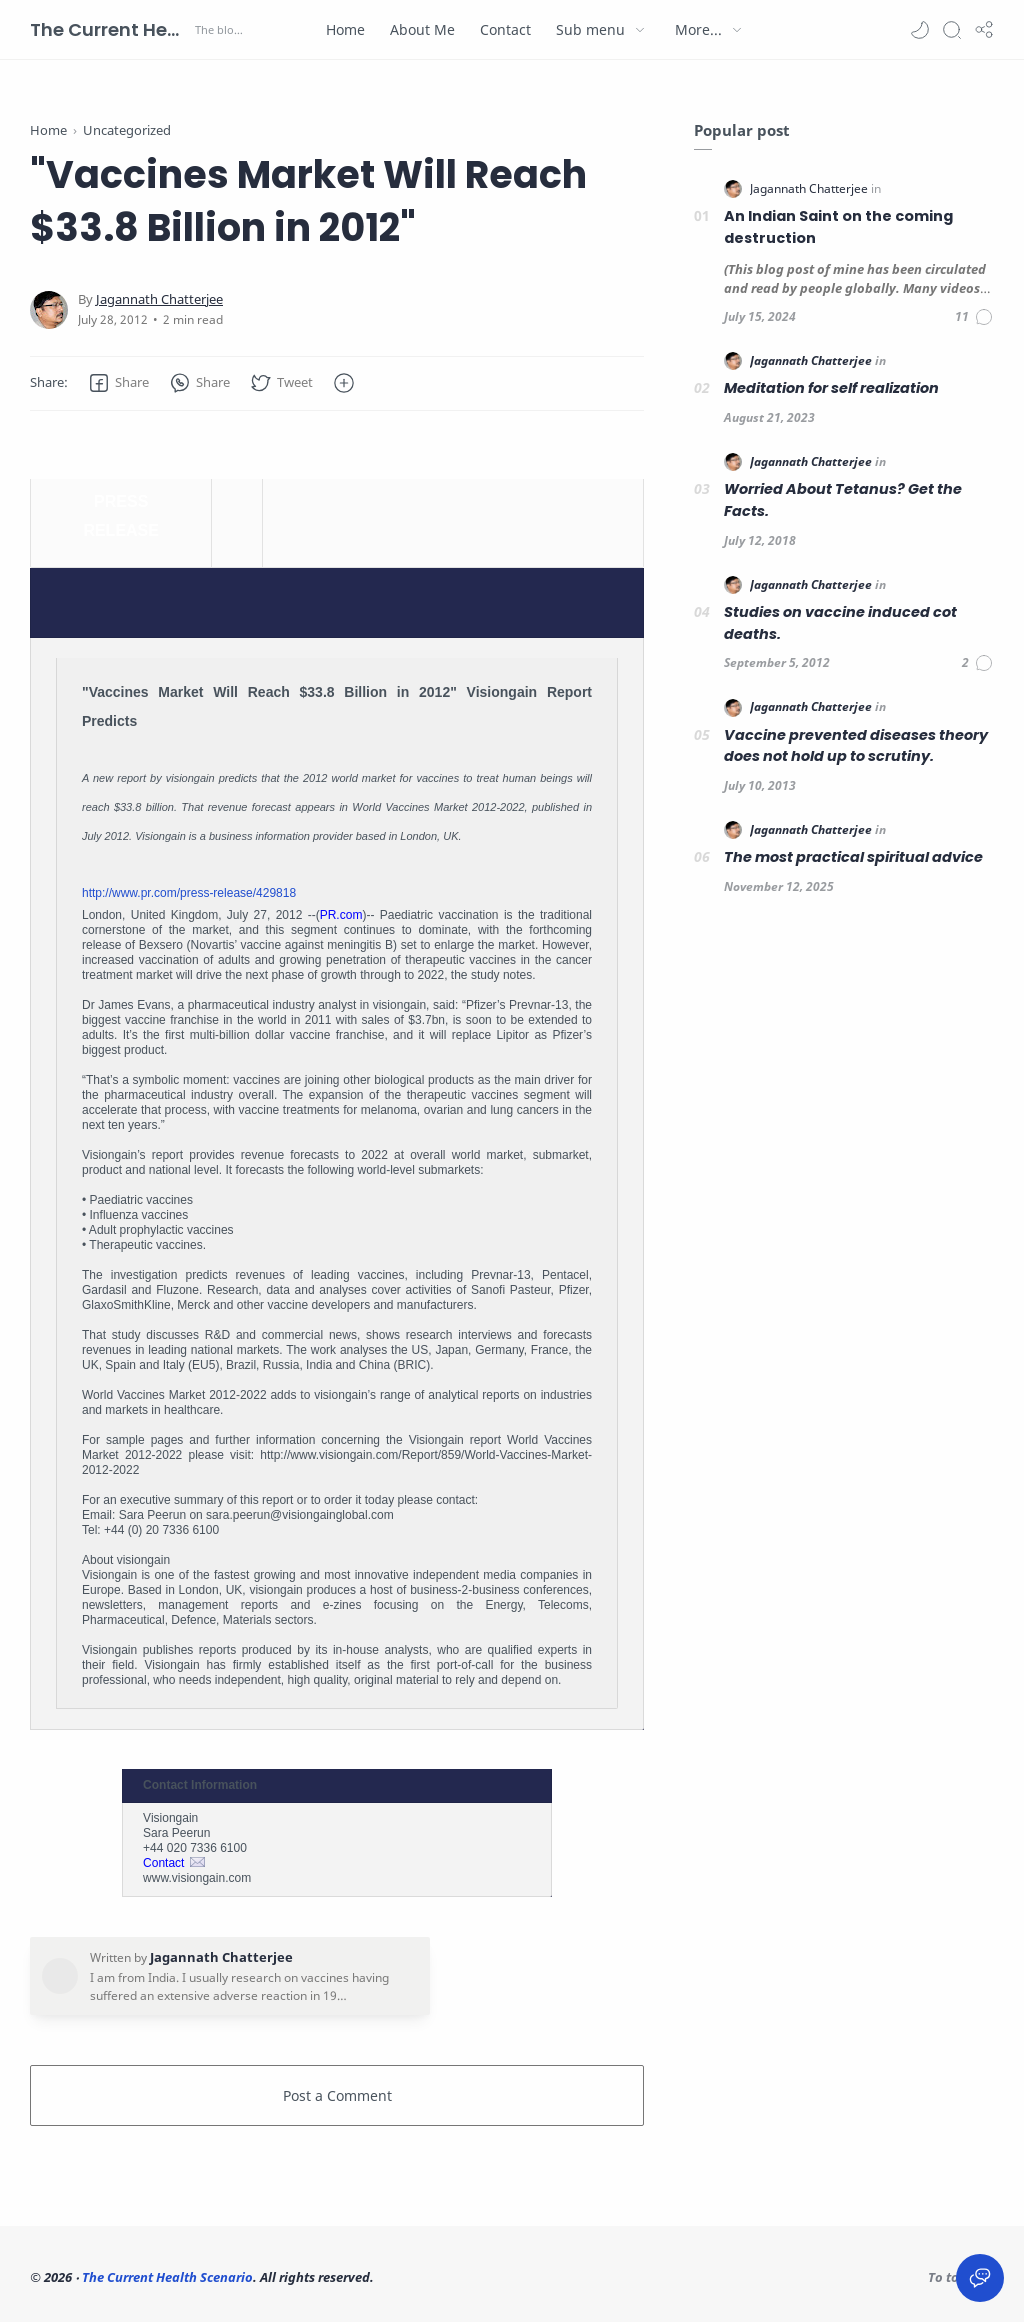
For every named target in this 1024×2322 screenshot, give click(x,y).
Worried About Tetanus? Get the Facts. (843, 500)
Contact (163, 1863)
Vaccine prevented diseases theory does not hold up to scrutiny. (856, 746)
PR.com (341, 915)
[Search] (952, 30)
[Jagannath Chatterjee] (159, 299)
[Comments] (974, 317)
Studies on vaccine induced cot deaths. (840, 623)
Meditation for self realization (831, 388)
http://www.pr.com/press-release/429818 (189, 893)
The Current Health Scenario (110, 29)
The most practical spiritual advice (853, 857)
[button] (920, 30)
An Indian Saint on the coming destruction (838, 227)
